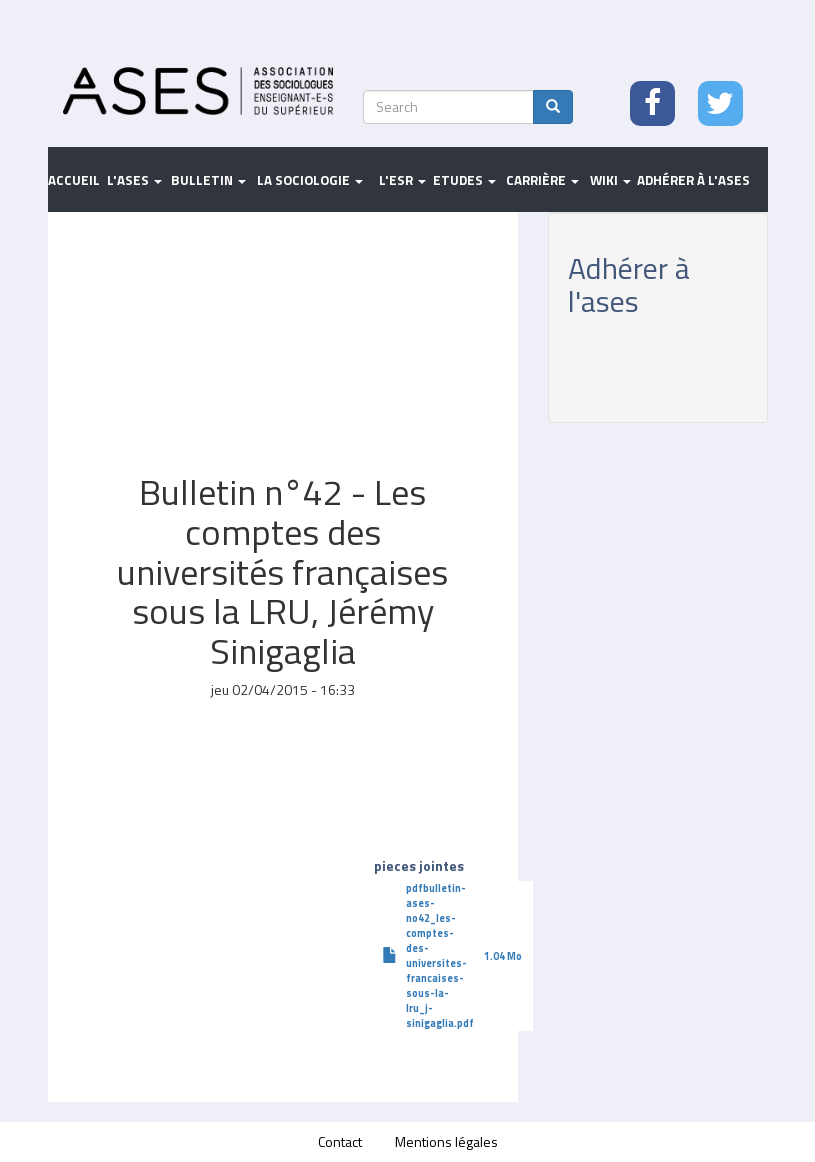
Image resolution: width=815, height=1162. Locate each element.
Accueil (74, 180)
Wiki (610, 180)
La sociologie (310, 180)
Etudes (464, 180)
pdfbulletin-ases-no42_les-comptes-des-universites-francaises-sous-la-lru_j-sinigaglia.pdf (440, 955)
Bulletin (208, 180)
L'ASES (134, 180)
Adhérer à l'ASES (693, 180)
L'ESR (402, 180)
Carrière (542, 180)
